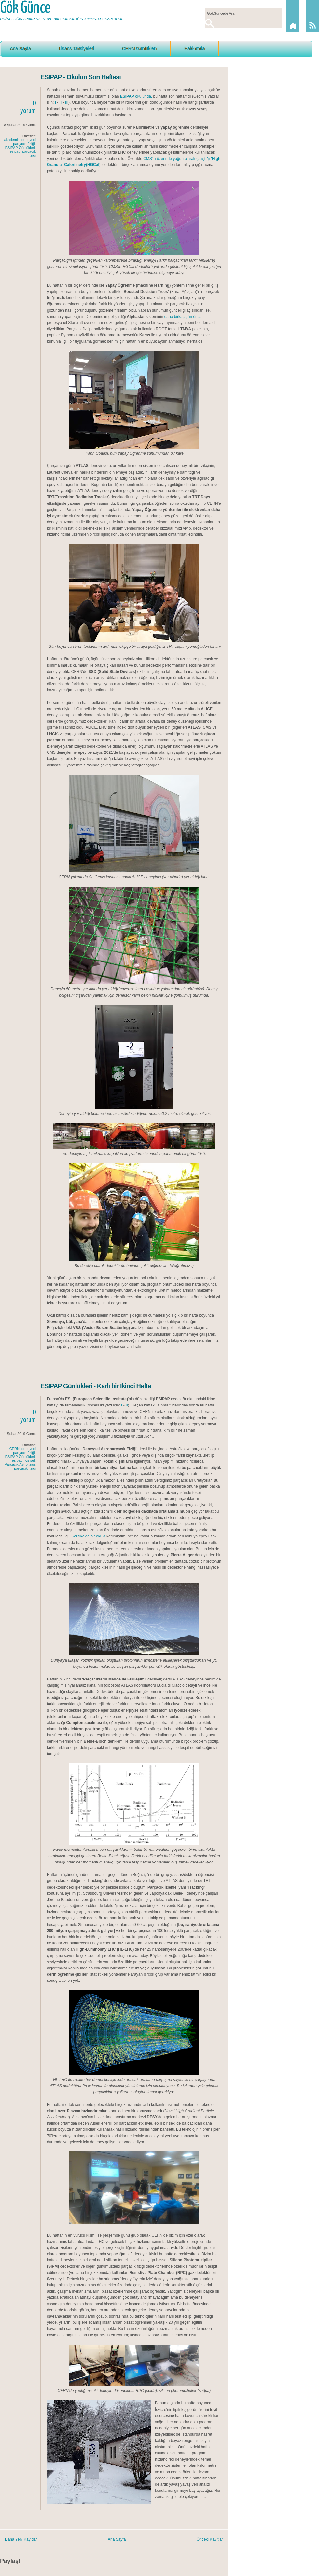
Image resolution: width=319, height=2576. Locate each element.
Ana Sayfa (20, 48)
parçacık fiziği (29, 153)
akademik (12, 140)
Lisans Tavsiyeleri (76, 48)
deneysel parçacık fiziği (24, 142)
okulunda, (136, 96)
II (61, 102)
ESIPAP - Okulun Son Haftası (80, 77)
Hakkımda (194, 48)
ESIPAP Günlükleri (20, 148)
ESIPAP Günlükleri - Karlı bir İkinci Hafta (95, 1386)
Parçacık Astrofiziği (20, 1464)
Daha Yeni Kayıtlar (21, 2539)
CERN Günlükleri (139, 48)
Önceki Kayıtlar (210, 2539)
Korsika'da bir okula (88, 1536)
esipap (15, 151)
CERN (14, 1449)
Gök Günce (25, 8)
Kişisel (29, 1460)
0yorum (28, 107)
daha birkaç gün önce (182, 316)
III (66, 102)
